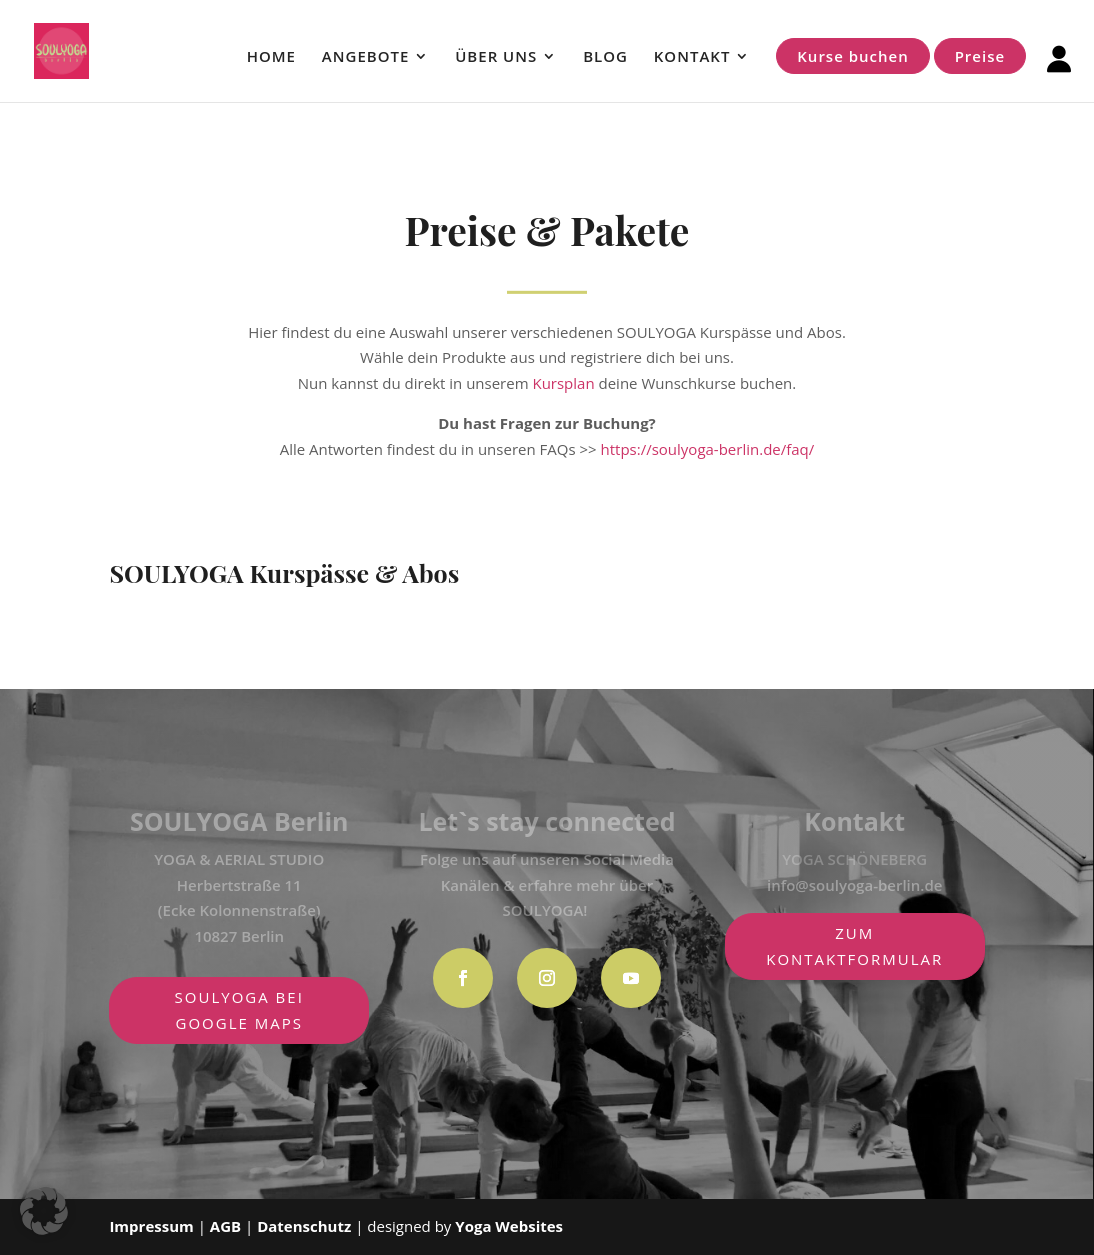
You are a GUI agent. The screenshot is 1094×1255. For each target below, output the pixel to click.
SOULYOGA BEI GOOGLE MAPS (239, 1010)
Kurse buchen (852, 56)
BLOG (605, 57)
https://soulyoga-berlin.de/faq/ (708, 449)
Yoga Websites (509, 1226)
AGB (227, 1226)
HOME (271, 57)
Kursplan (563, 383)
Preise (980, 56)
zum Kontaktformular (854, 946)
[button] (44, 1211)
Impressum (151, 1226)
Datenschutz (304, 1226)
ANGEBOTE (365, 57)
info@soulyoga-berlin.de (854, 885)
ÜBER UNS (496, 57)
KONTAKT (692, 57)
